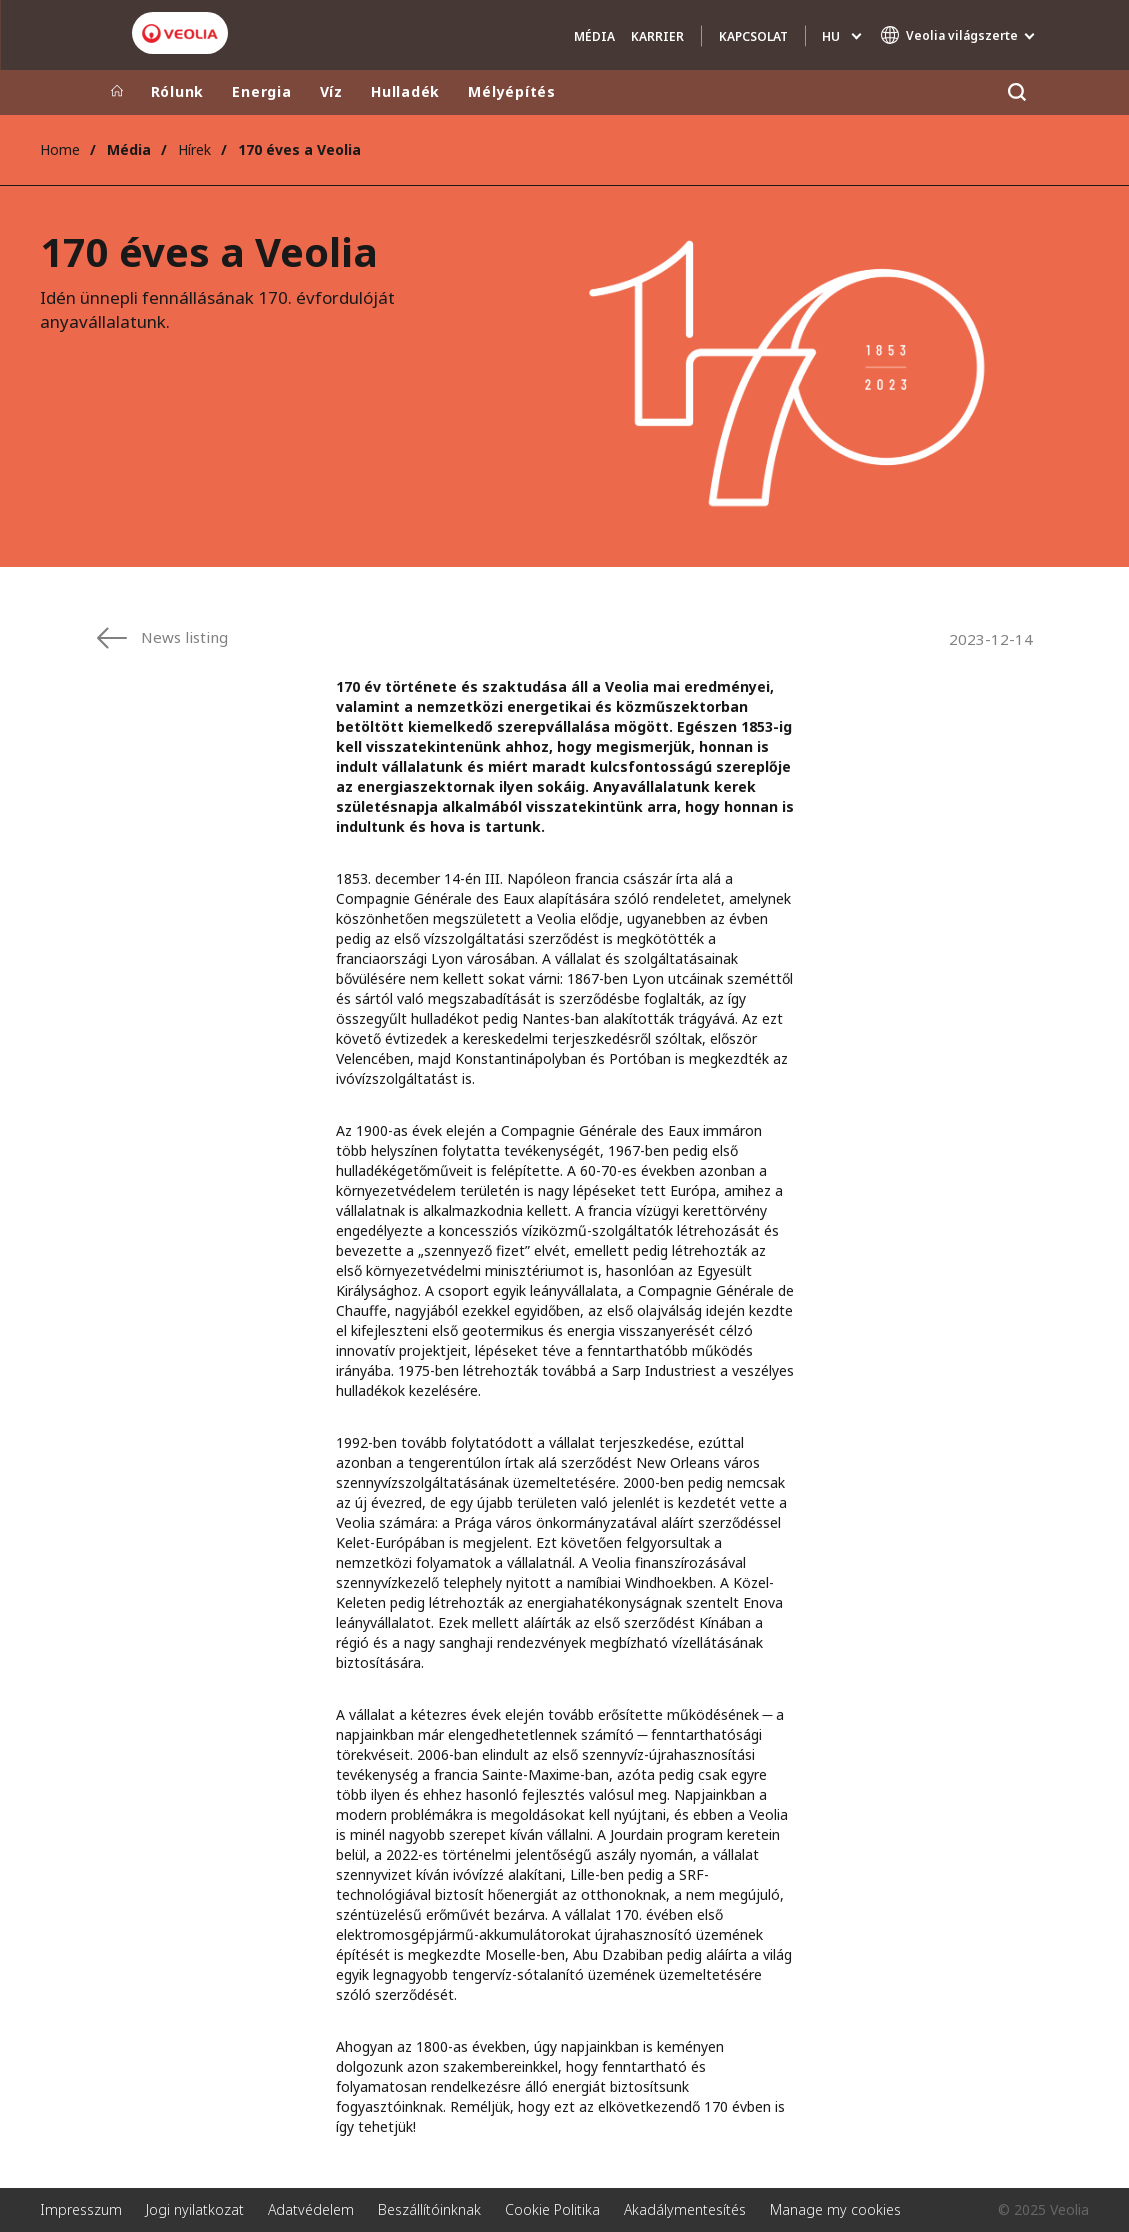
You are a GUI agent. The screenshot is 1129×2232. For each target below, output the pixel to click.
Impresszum (81, 2209)
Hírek (194, 149)
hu (831, 36)
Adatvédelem (311, 2209)
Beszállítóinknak (429, 2209)
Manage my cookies (835, 2209)
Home (60, 149)
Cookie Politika (552, 2209)
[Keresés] (1017, 92)
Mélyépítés (512, 91)
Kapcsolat (753, 36)
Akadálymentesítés (685, 2209)
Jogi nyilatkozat (195, 2209)
